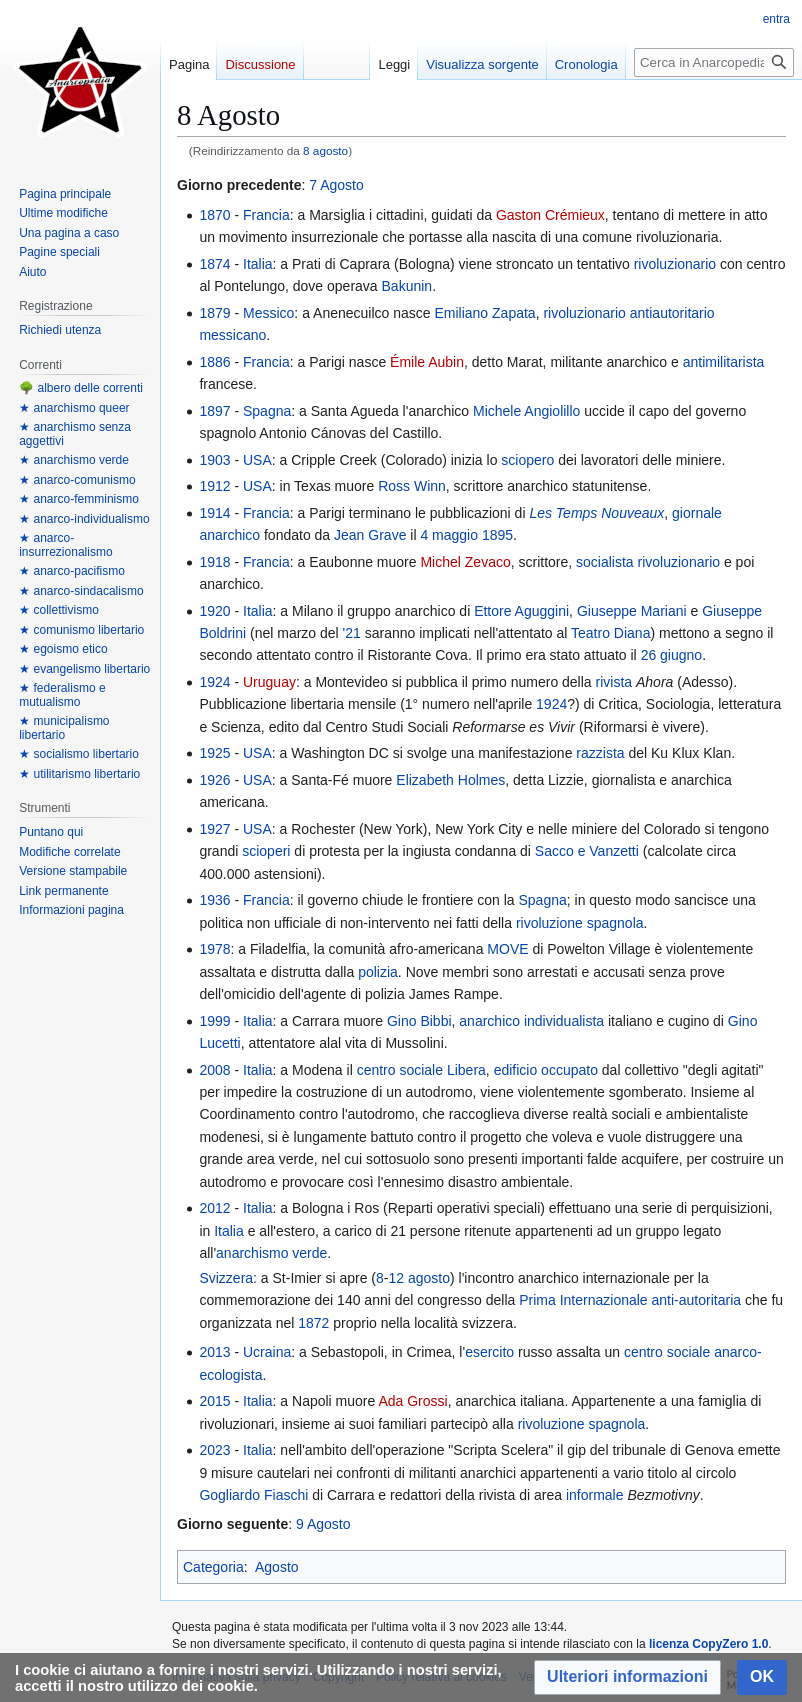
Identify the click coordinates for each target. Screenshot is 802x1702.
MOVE (507, 949)
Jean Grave (370, 535)
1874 (214, 264)
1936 (214, 900)
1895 (497, 535)
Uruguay (269, 682)
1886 (214, 362)
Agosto (277, 1567)
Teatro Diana (610, 633)
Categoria (213, 1567)
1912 (214, 486)
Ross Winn (412, 486)
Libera (466, 1070)
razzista (600, 753)
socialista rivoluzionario (648, 562)
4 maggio (449, 535)
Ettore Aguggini (521, 611)
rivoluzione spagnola (580, 923)
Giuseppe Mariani (632, 611)
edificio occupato (546, 1070)
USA (257, 460)
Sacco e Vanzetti (587, 851)
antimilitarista (724, 362)
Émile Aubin (427, 362)
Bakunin (407, 286)
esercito (489, 1352)
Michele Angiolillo (526, 411)
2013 (214, 1352)
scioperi (266, 851)
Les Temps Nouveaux (596, 513)
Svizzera (226, 1278)
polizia (378, 972)
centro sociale (400, 1070)
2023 (214, 1450)
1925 (214, 753)
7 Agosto (336, 185)
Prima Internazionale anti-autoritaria (630, 1300)
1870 (214, 215)
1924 (214, 682)
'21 (352, 633)
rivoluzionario (675, 264)
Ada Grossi (412, 1401)
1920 (214, 611)
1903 (214, 460)
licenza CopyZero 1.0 (708, 1644)
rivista (614, 682)
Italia (258, 264)
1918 (214, 562)
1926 (214, 780)
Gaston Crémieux (550, 215)
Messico (268, 313)
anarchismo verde (271, 1253)
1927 (214, 829)
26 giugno (672, 655)
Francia (266, 215)
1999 (214, 1021)
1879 (214, 313)
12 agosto (419, 1278)
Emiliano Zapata (484, 313)
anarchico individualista (531, 1021)
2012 (214, 1208)
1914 (214, 513)
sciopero (527, 460)
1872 (313, 1323)
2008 (214, 1070)
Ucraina (267, 1352)
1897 (214, 411)
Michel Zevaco (465, 562)
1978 (214, 949)
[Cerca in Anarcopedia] (714, 62)
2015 (214, 1401)
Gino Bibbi (419, 1021)
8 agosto (325, 150)
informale (595, 1495)
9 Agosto (323, 1524)
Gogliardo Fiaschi (253, 1495)
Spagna (267, 411)
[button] (627, 1677)
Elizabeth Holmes (450, 780)
